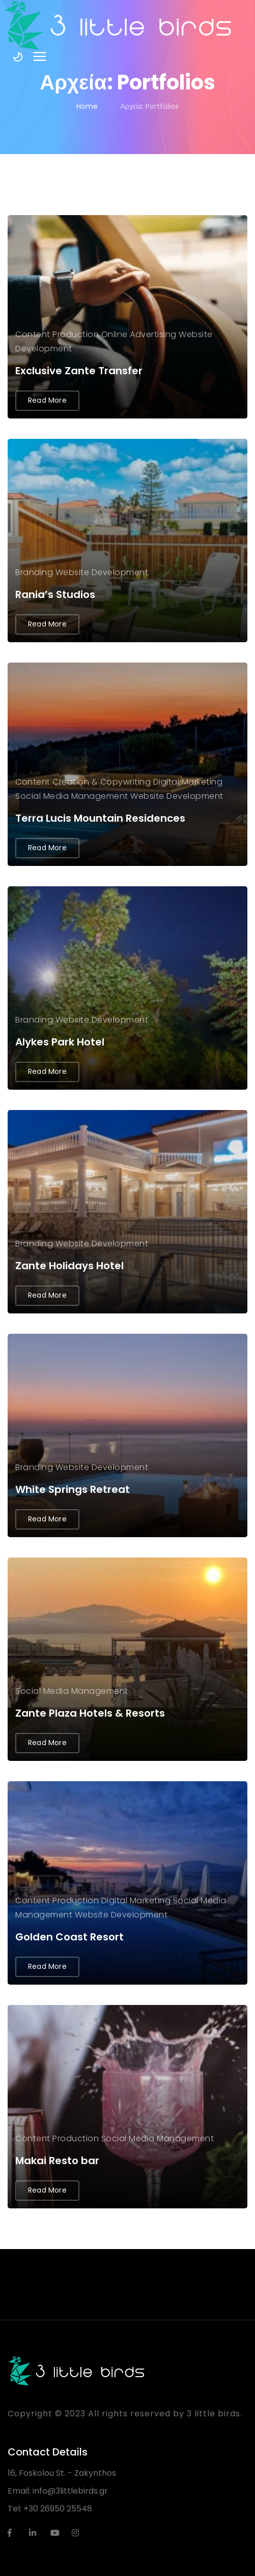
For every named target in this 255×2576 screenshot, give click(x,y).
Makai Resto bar (57, 2160)
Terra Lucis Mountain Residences (100, 818)
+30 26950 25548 (57, 2508)
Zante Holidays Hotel (69, 1266)
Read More (47, 400)
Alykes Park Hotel (59, 1042)
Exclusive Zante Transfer (79, 371)
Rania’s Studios (55, 594)
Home (87, 106)
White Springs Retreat (72, 1489)
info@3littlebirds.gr (70, 2491)
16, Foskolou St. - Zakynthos (62, 2473)
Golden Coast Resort (69, 1937)
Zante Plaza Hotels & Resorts (90, 1713)
